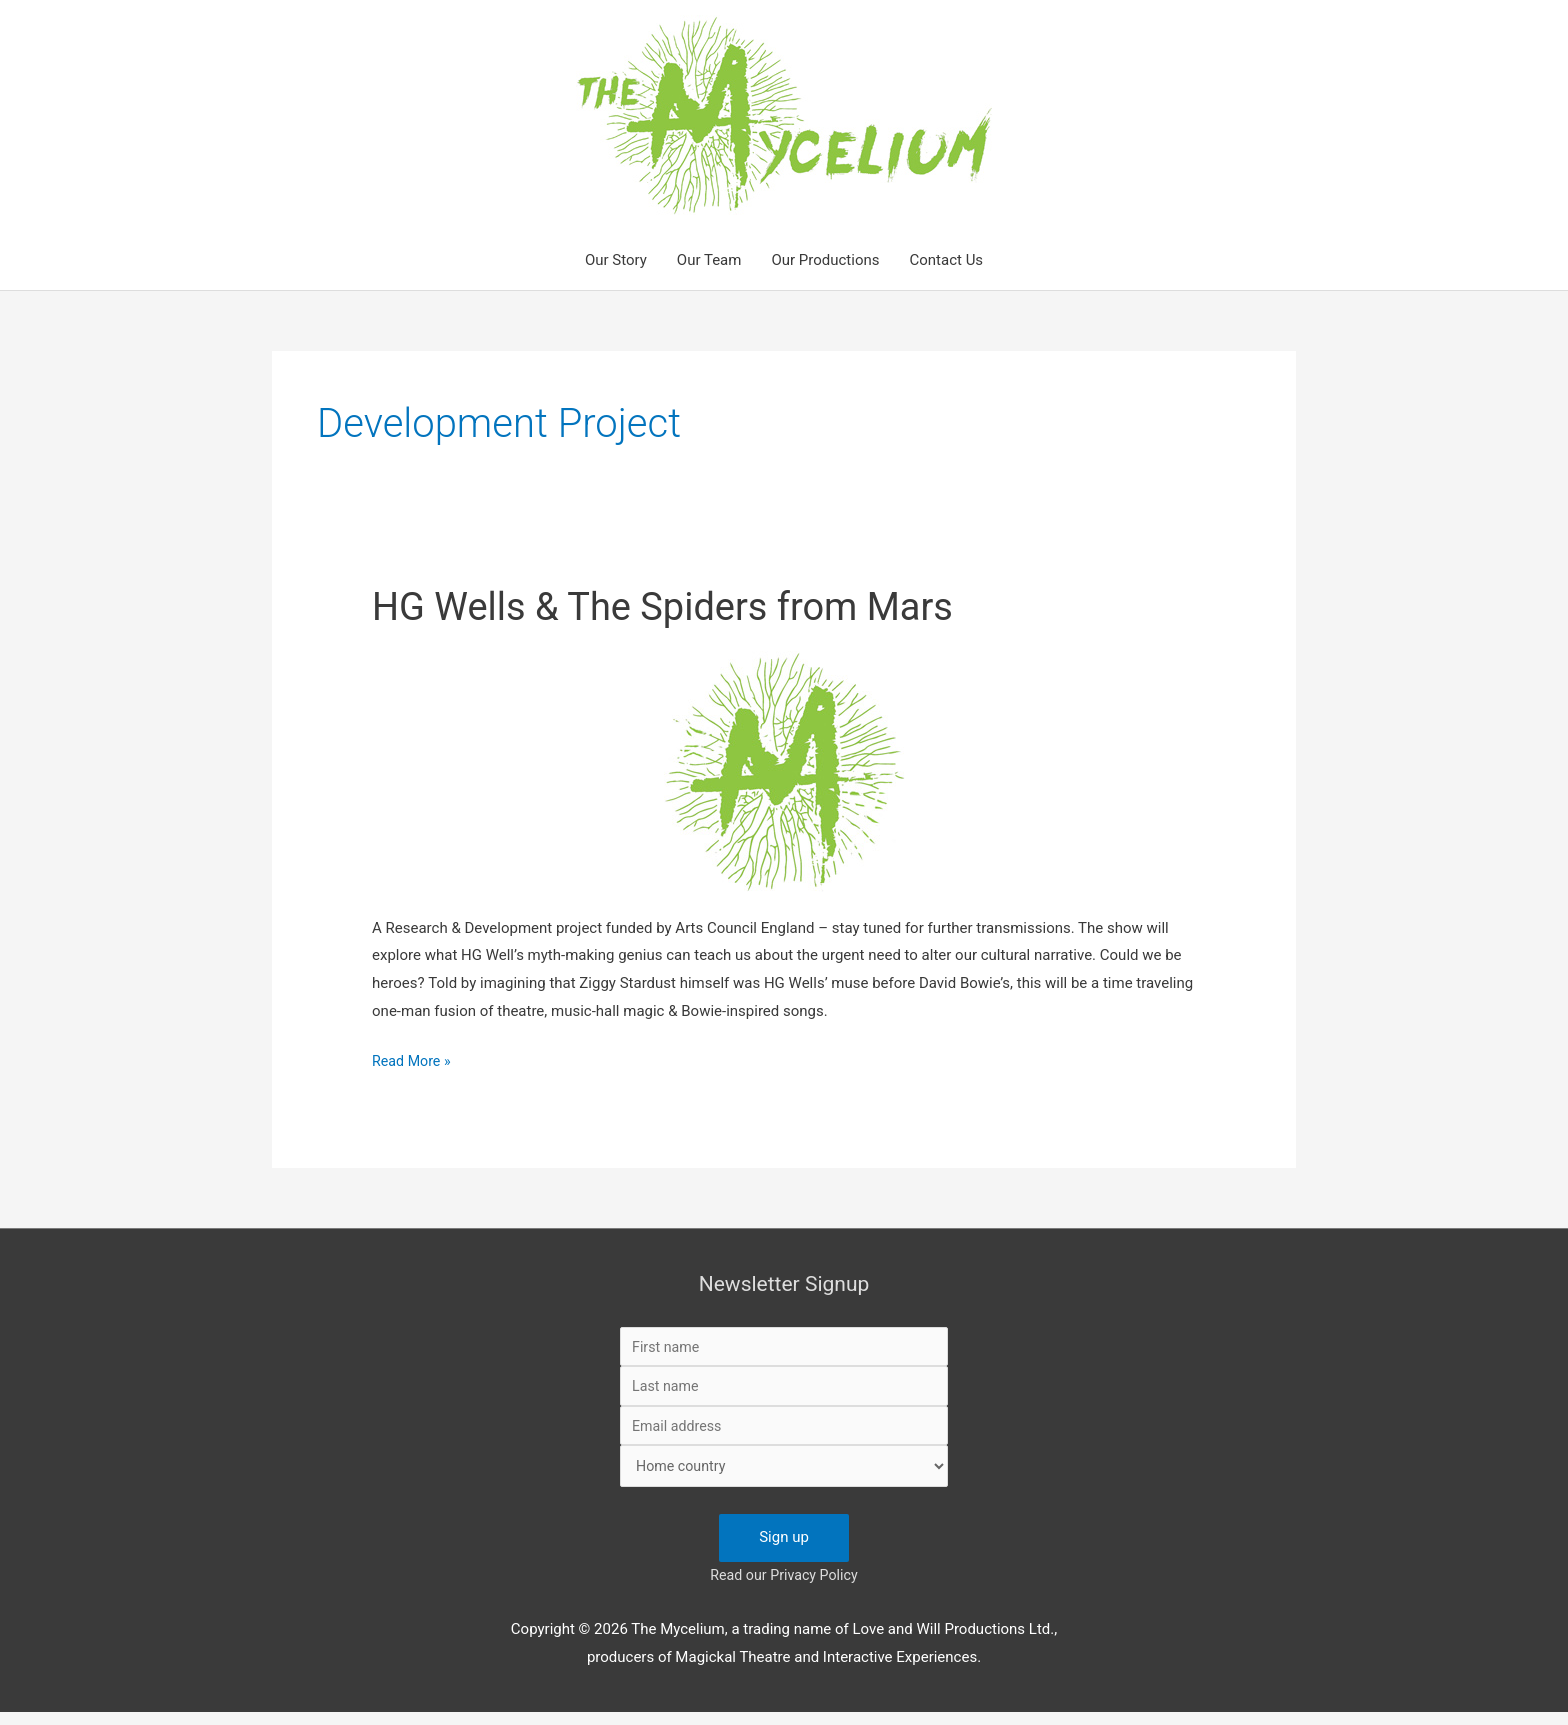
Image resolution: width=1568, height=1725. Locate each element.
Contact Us (946, 260)
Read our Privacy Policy (784, 1588)
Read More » (413, 1062)
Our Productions (825, 260)
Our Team (709, 260)
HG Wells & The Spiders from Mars (678, 606)
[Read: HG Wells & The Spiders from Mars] (784, 771)
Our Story (616, 260)
